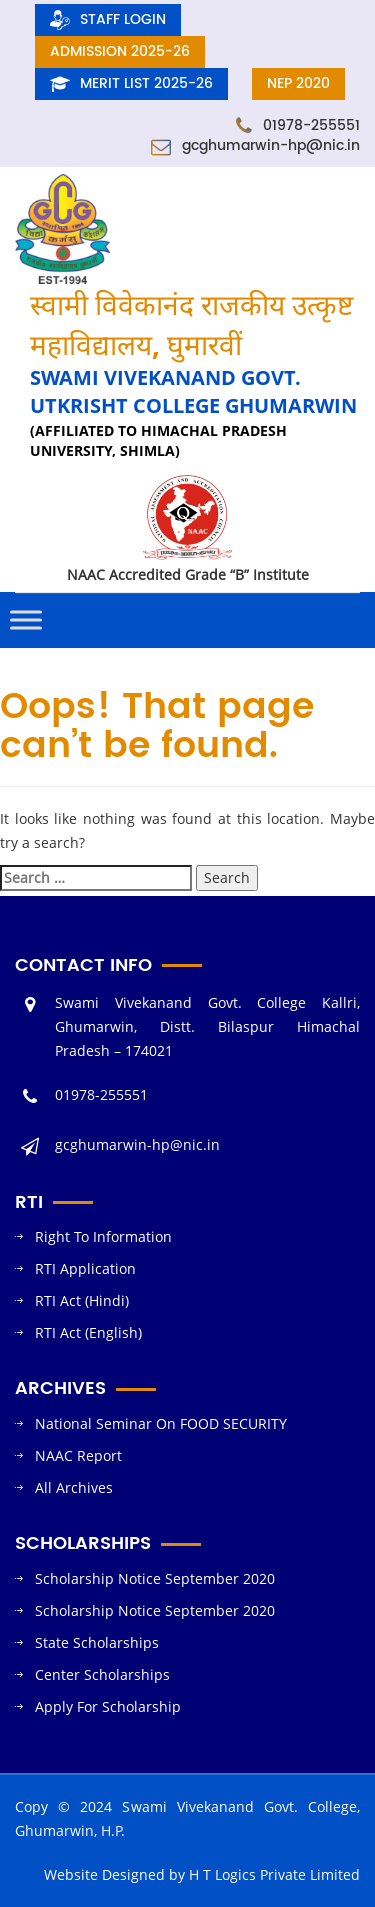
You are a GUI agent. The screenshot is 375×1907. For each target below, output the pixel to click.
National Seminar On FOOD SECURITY (161, 1423)
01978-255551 (298, 125)
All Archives (74, 1487)
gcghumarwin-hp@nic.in (255, 145)
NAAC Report (78, 1455)
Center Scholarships (102, 1674)
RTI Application (85, 1268)
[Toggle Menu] (26, 620)
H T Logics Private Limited (274, 1874)
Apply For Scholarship (108, 1706)
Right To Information (103, 1236)
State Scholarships (97, 1642)
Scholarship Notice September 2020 (155, 1578)
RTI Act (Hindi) (82, 1300)
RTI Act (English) (88, 1332)
